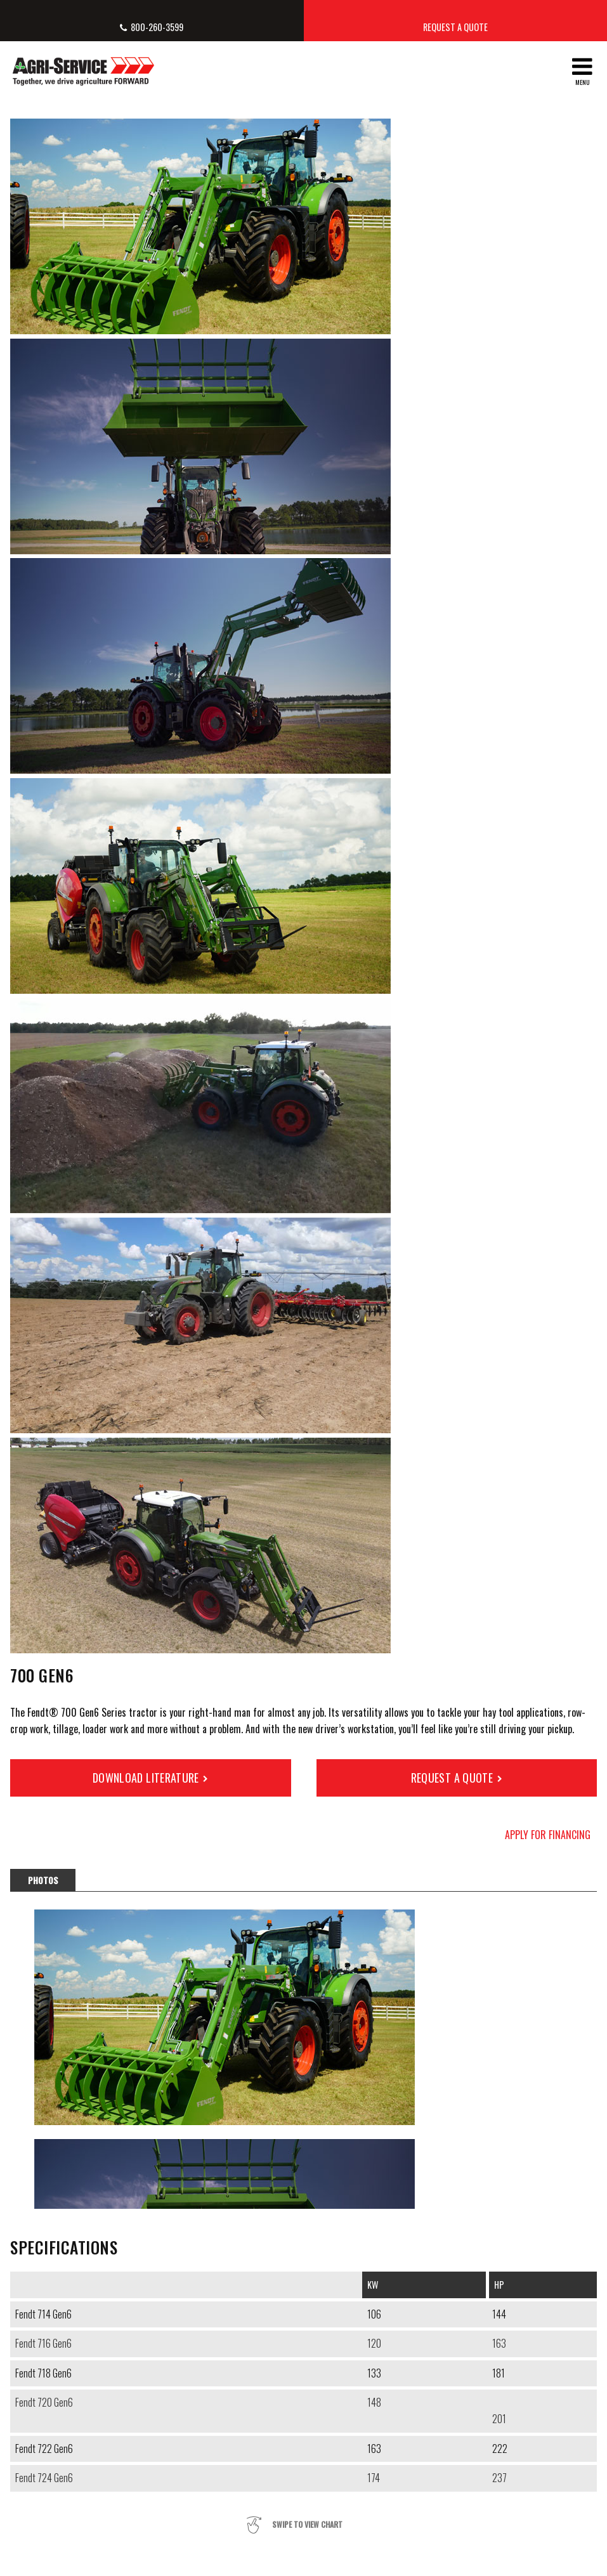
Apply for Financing (548, 1834)
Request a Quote (455, 27)
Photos (43, 1880)
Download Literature (146, 1777)
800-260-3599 (157, 27)
